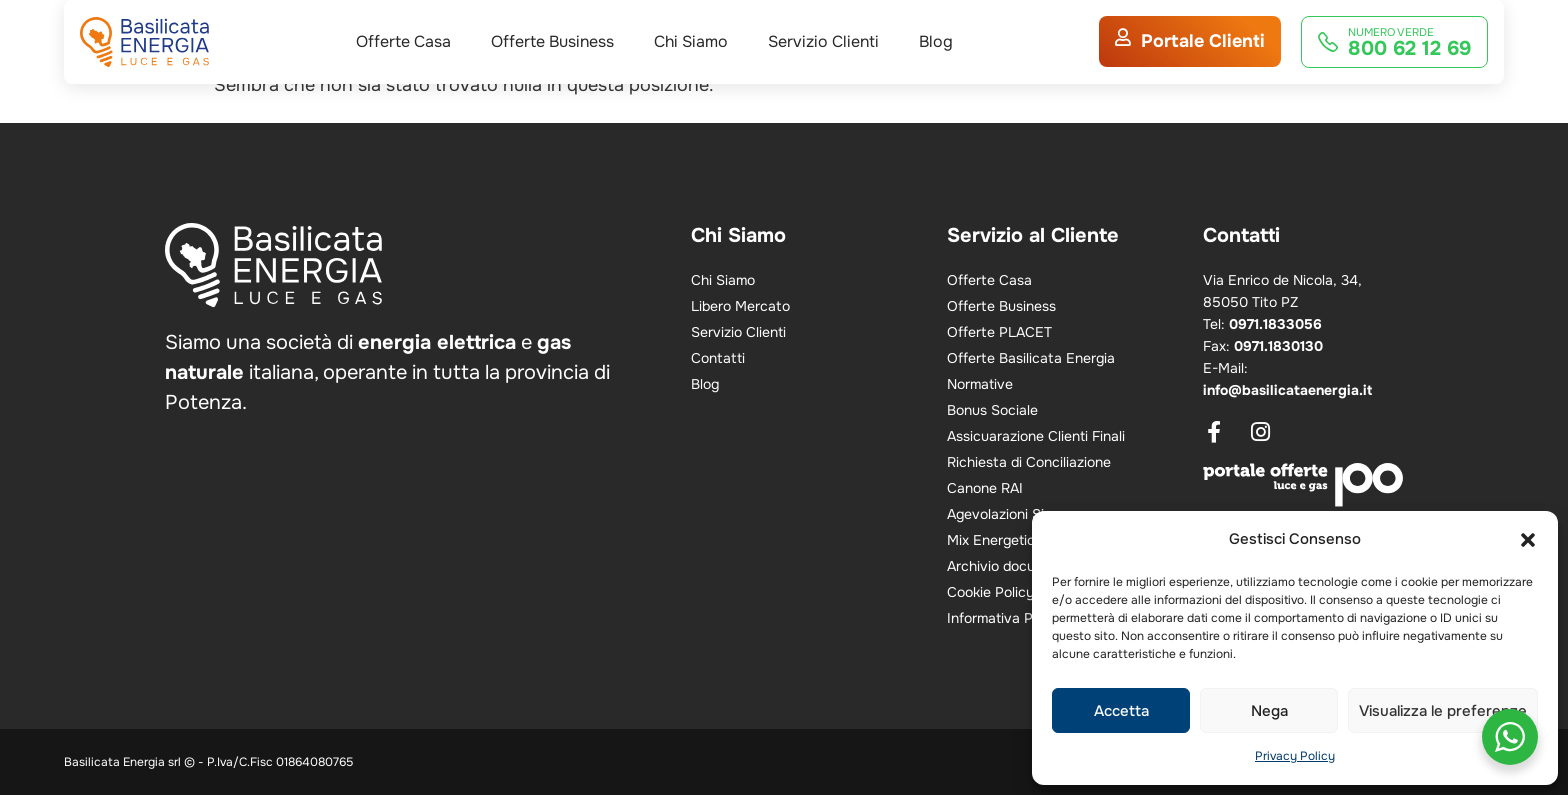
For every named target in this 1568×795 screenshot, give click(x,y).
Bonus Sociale (992, 410)
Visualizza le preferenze (1443, 711)
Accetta (1121, 711)
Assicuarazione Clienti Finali (1036, 436)
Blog (936, 65)
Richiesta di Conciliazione (1029, 462)
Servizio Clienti (823, 65)
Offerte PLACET (999, 332)
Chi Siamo (691, 65)
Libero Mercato (740, 306)
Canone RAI (985, 488)
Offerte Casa (403, 65)
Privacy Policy (1295, 756)
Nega (1269, 711)
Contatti (718, 358)
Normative (980, 384)
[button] (1528, 540)
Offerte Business (552, 65)
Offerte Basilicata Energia (1031, 358)
